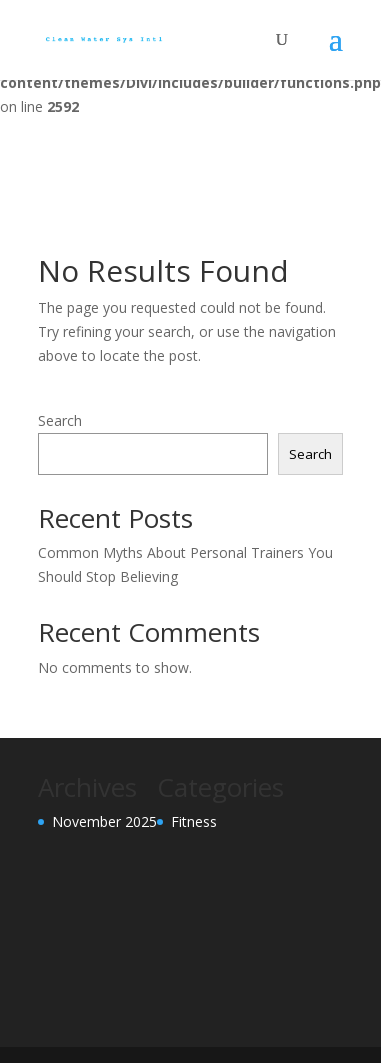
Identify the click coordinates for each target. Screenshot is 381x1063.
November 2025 (104, 821)
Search (60, 420)
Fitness (194, 821)
